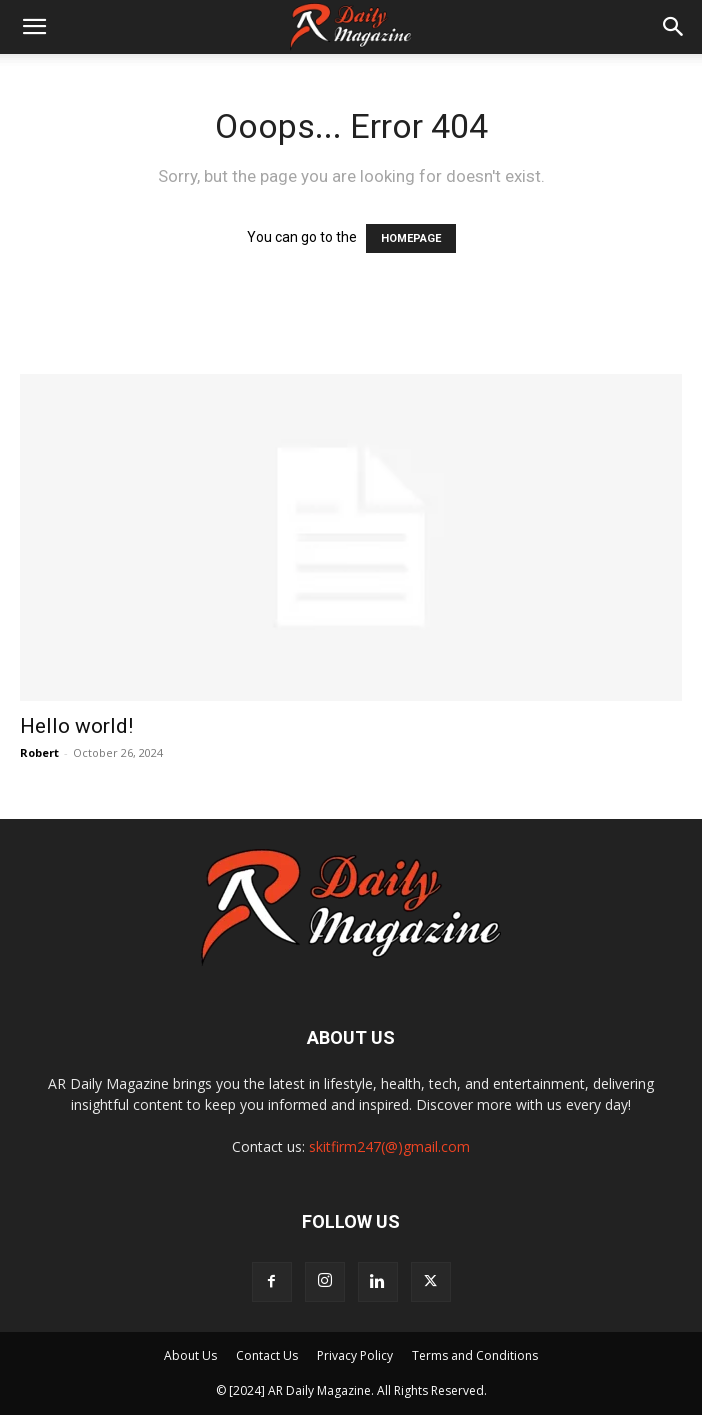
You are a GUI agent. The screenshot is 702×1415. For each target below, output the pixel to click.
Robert (39, 752)
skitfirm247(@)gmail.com (389, 1146)
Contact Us (267, 1355)
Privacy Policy (355, 1355)
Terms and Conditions (475, 1355)
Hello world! (76, 726)
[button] (34, 27)
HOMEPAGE (411, 238)
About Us (190, 1355)
